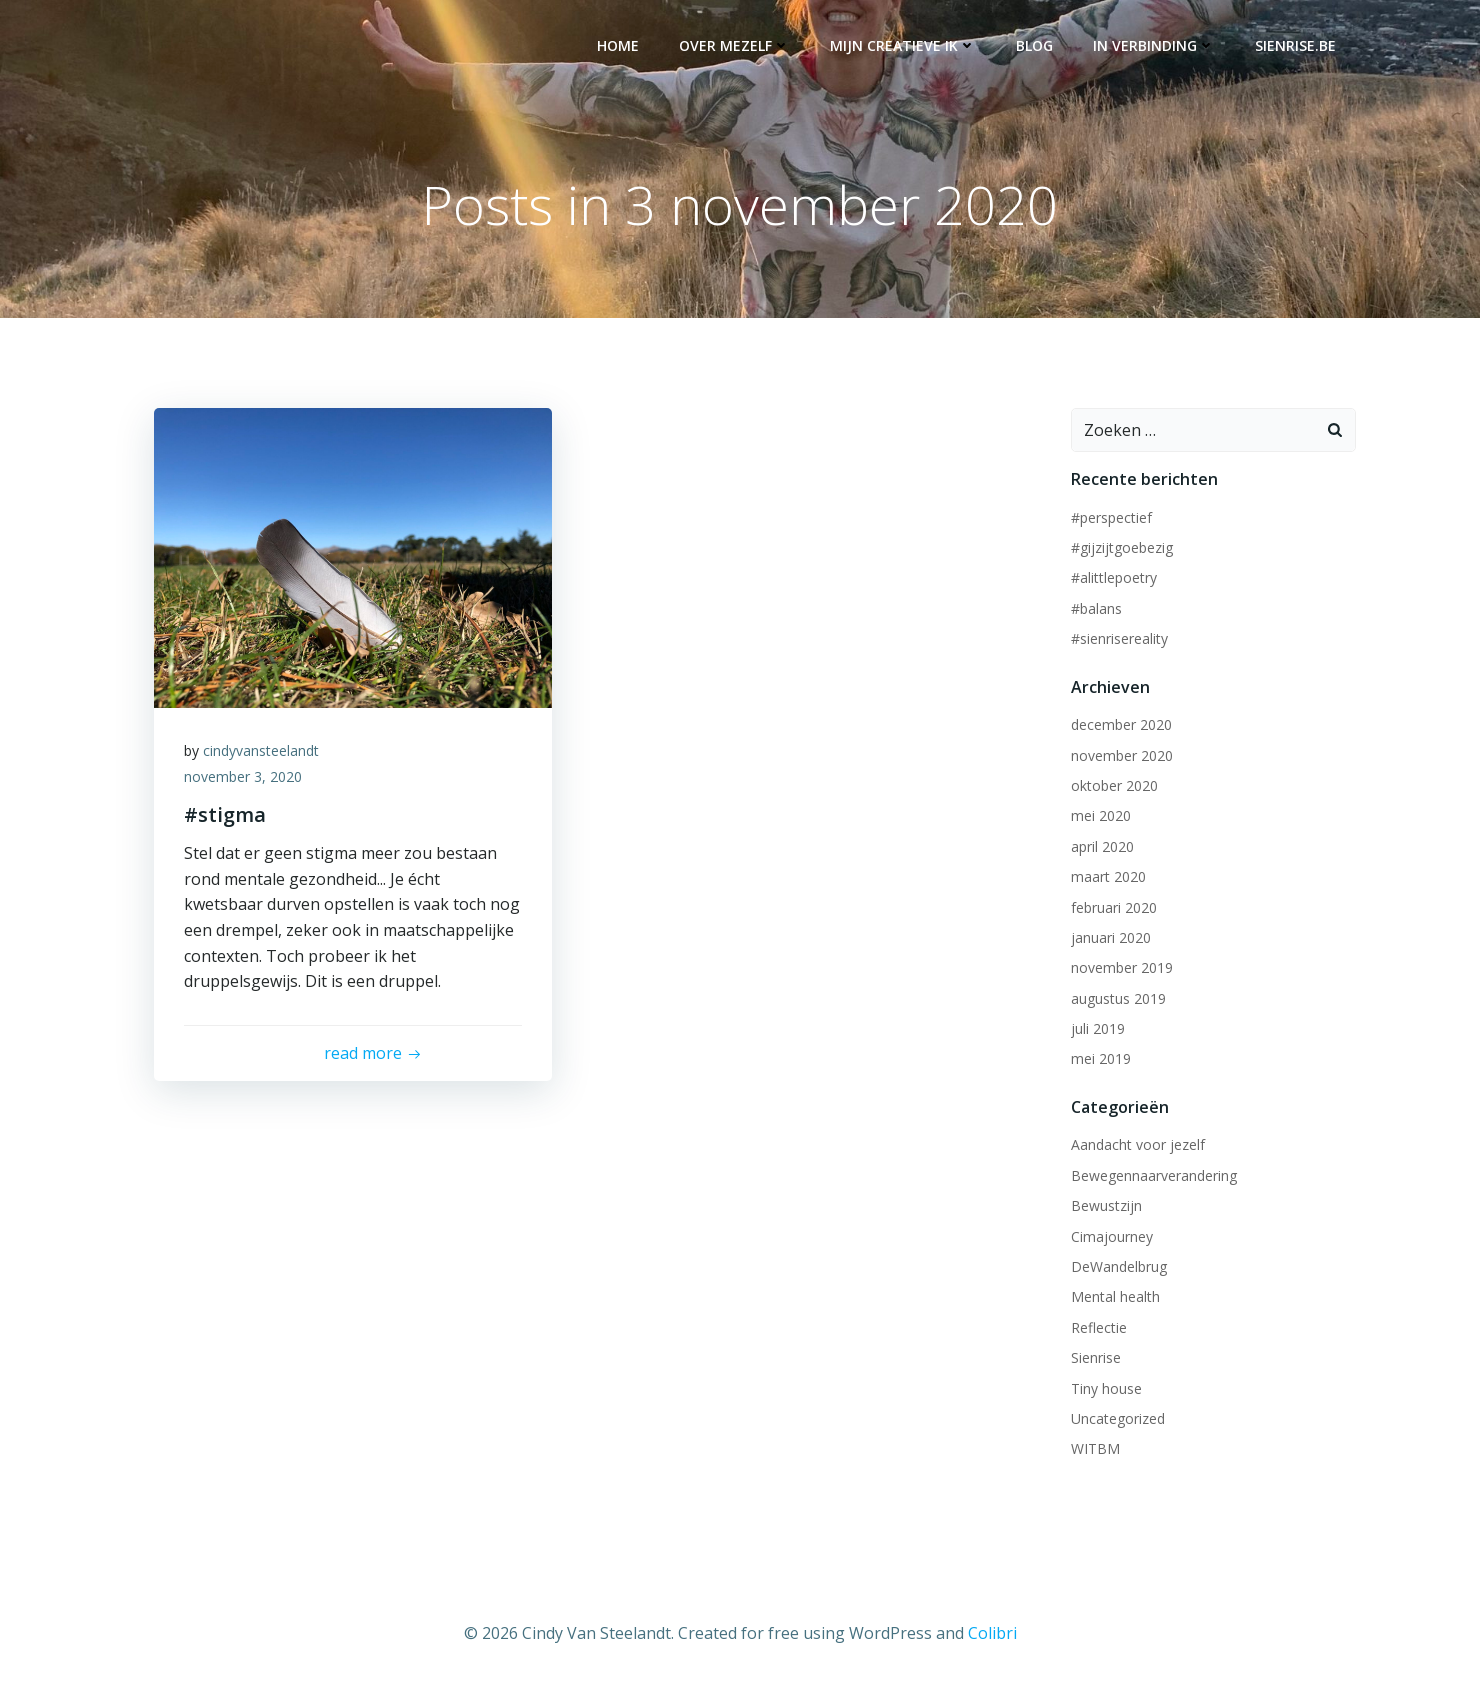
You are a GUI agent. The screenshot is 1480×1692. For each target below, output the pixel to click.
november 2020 (1122, 755)
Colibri (992, 1633)
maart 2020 (1108, 876)
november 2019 (1122, 967)
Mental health (1115, 1296)
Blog (1034, 45)
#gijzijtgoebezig (1122, 547)
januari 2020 (1111, 937)
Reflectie (1099, 1327)
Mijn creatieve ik (903, 45)
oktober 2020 (1114, 785)
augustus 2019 (1118, 998)
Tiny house (1106, 1388)
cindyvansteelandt (261, 750)
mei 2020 (1101, 815)
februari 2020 (1114, 907)
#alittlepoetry (1114, 577)
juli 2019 (1098, 1028)
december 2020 (1121, 724)
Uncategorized (1118, 1418)
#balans (1096, 608)
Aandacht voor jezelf (1138, 1144)
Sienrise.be (1295, 45)
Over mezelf (734, 45)
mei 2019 (1101, 1058)
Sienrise (1096, 1357)
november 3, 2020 (243, 776)
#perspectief (1111, 517)
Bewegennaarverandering (1154, 1175)
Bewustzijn (1106, 1205)
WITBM (1095, 1448)
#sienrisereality (1119, 638)
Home (618, 45)
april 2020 (1102, 846)
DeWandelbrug (1119, 1266)
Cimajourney (1112, 1236)
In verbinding (1154, 45)
